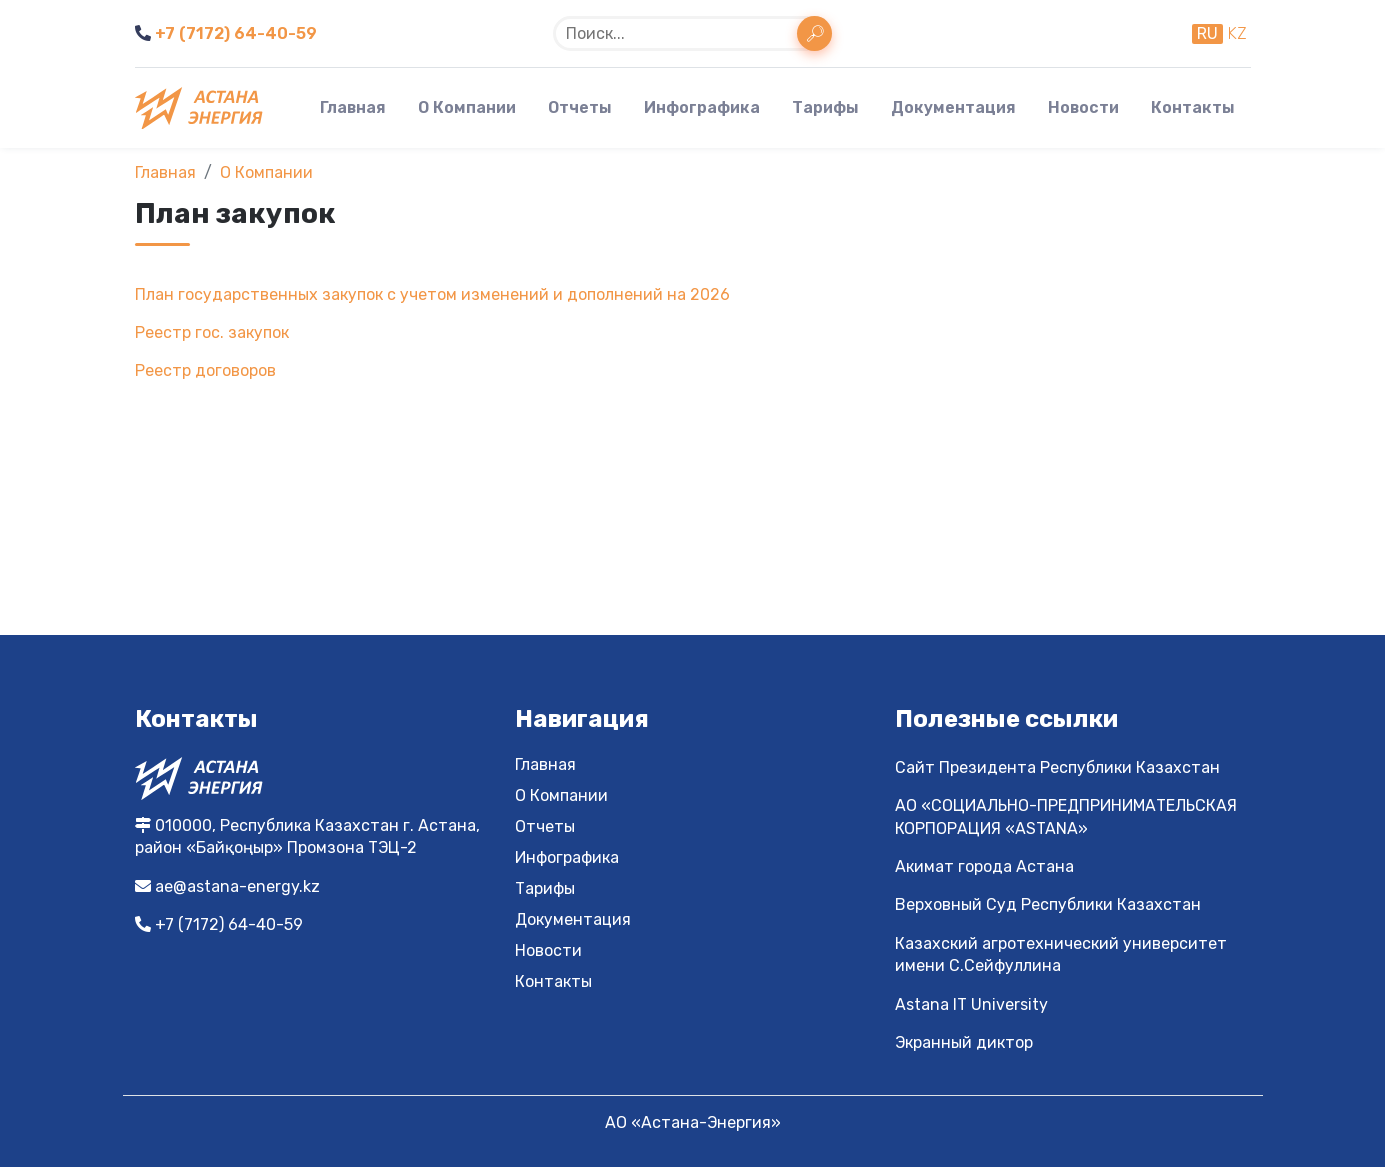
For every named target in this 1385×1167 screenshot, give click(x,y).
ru (1207, 33)
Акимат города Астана (984, 866)
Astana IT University (971, 1004)
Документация (953, 108)
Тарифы (825, 108)
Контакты (1193, 108)
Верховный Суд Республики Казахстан (1048, 904)
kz (1237, 33)
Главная (353, 108)
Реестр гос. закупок (212, 332)
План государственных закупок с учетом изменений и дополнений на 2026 (432, 294)
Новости (1083, 108)
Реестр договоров (205, 370)
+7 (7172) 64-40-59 (226, 33)
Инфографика (702, 108)
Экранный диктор (964, 1042)
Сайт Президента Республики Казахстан (1057, 767)
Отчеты (580, 108)
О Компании (467, 108)
